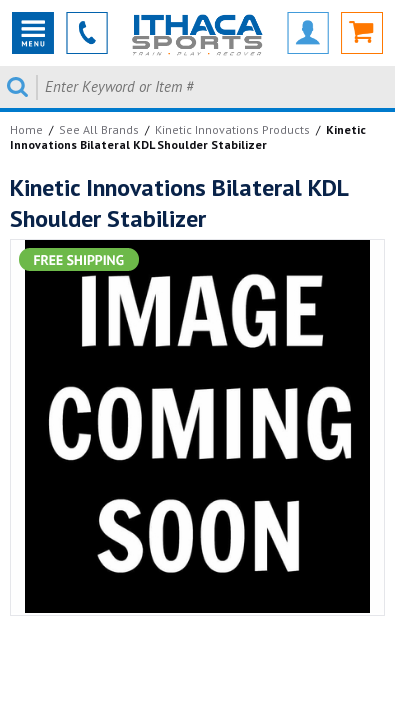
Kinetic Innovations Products (232, 129)
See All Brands (99, 129)
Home (26, 129)
